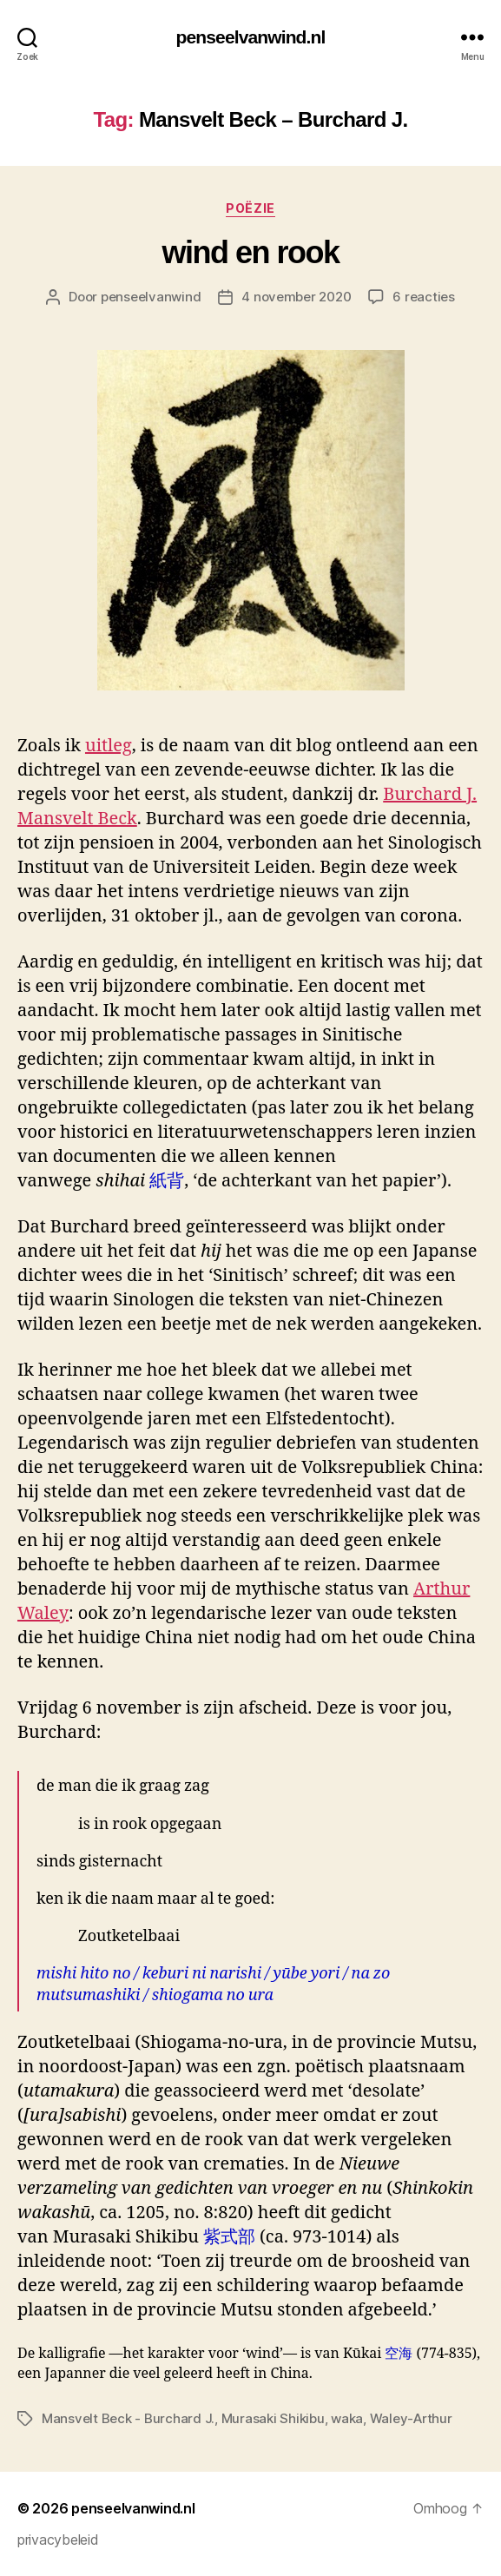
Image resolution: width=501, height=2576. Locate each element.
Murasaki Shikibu (273, 2418)
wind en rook (250, 252)
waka (347, 2418)
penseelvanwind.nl (251, 37)
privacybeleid (58, 2539)
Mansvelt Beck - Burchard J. (128, 2418)
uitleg (108, 745)
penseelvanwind (151, 296)
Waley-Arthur (411, 2418)
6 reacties (423, 296)
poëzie (250, 208)
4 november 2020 (296, 296)
